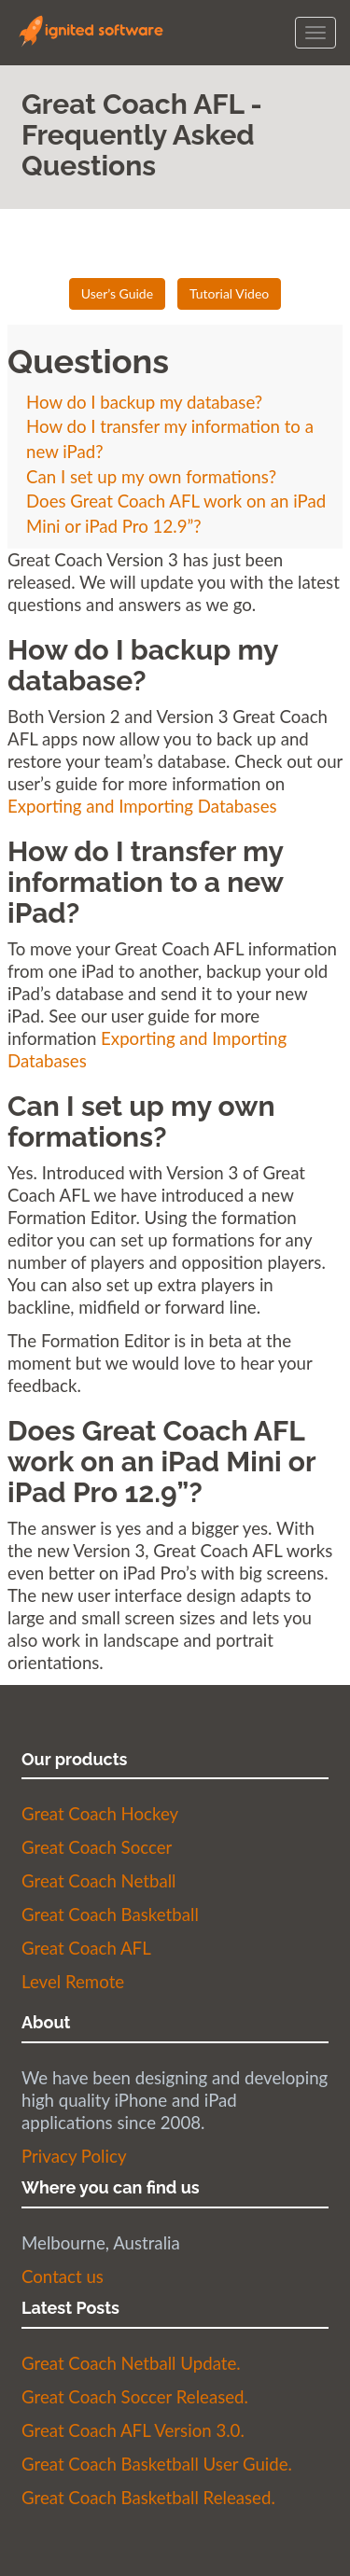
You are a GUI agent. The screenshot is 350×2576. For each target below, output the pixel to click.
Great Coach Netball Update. (131, 2363)
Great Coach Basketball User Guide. (156, 2464)
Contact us (62, 2276)
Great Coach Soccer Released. (134, 2397)
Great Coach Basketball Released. (148, 2497)
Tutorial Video (229, 293)
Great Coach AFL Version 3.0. (133, 2430)
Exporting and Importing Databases (142, 806)
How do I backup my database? (144, 402)
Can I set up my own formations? (151, 476)
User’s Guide (117, 293)
